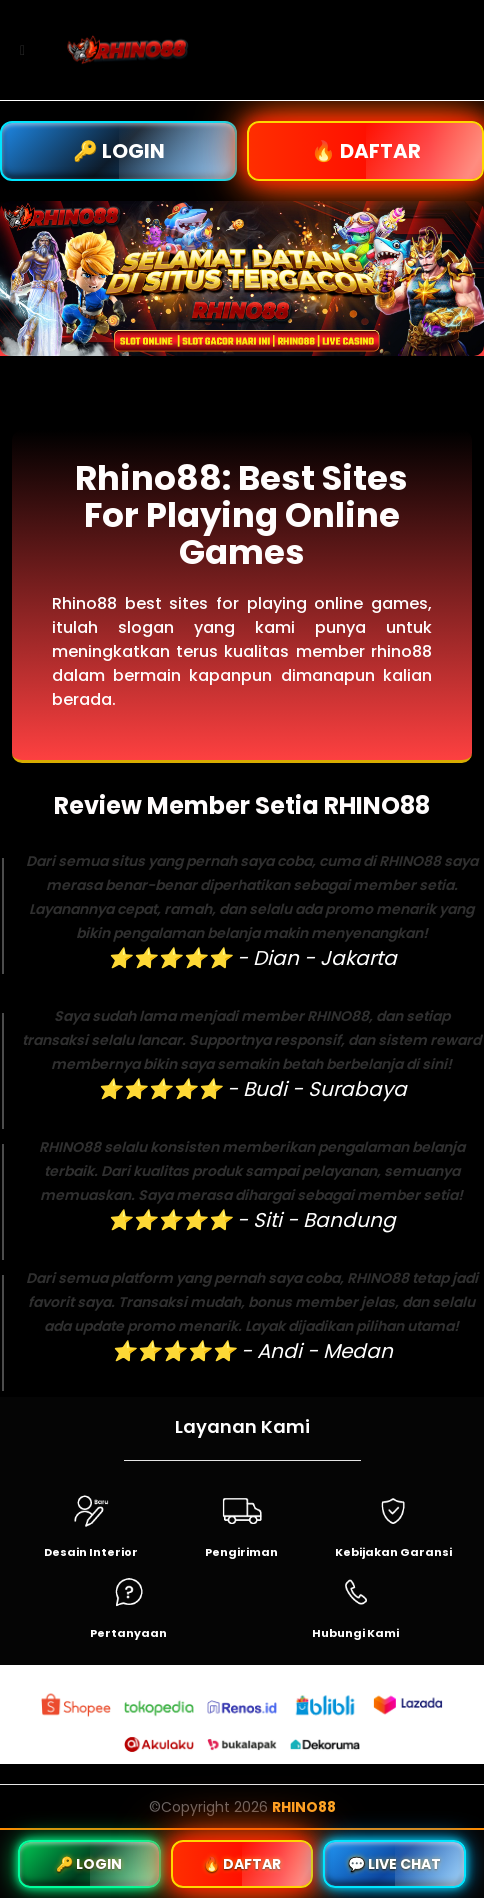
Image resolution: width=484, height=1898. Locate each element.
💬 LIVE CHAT (394, 1864)
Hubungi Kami (355, 1633)
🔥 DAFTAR (366, 151)
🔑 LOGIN (119, 151)
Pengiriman (241, 1552)
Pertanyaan (128, 1633)
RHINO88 (304, 1807)
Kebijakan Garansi (393, 1552)
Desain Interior (91, 1552)
